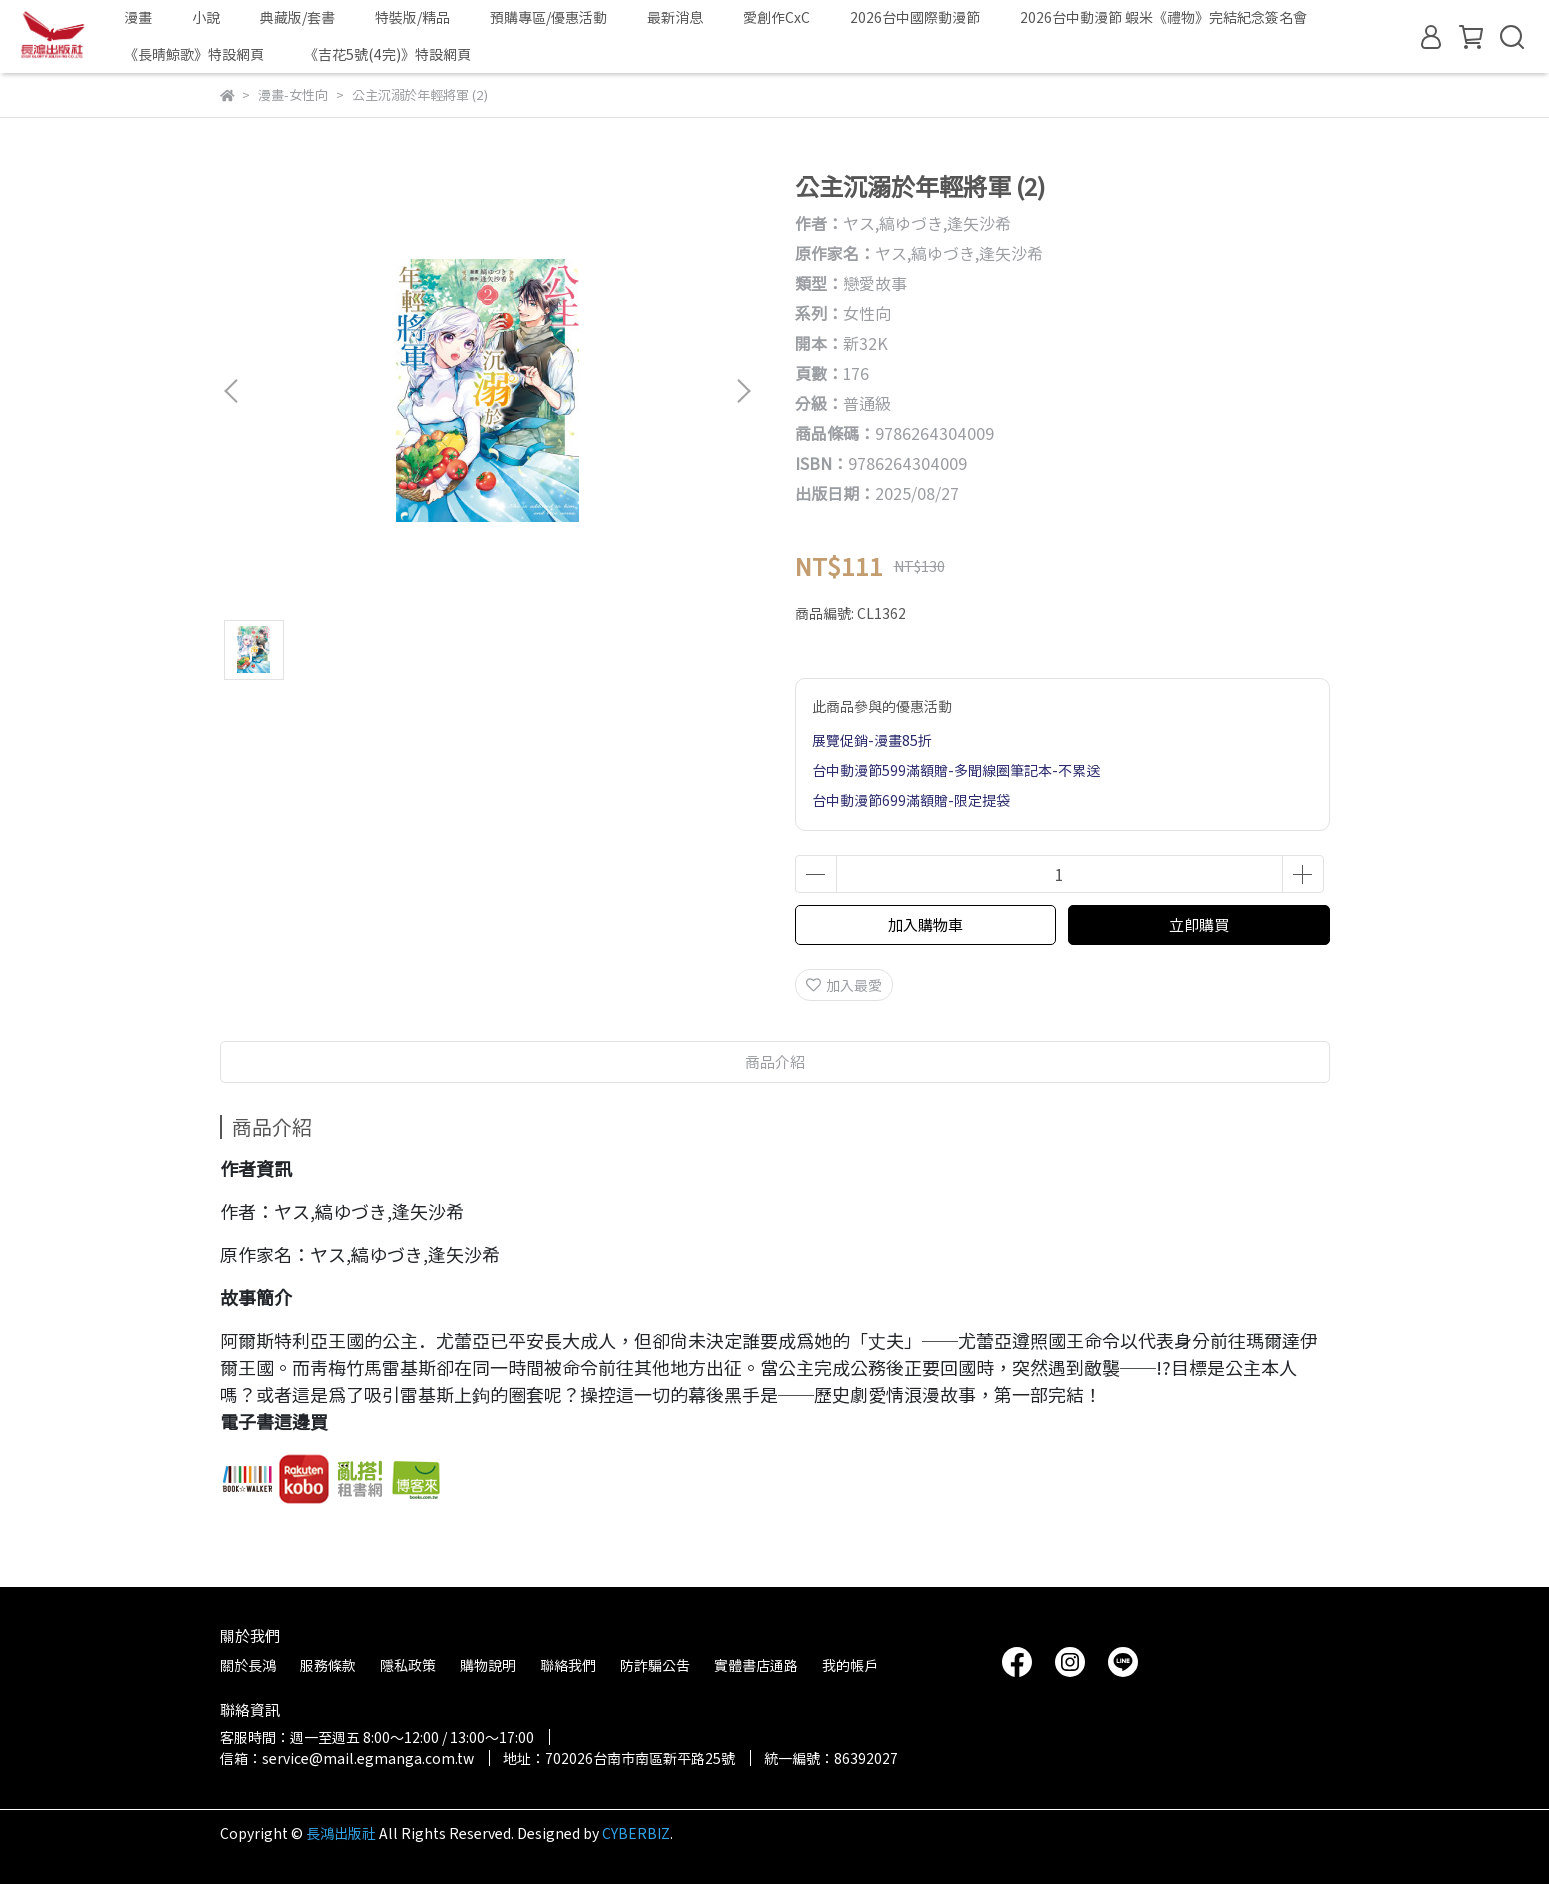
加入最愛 (844, 985)
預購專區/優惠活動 (548, 17)
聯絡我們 (568, 1665)
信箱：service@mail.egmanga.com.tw (347, 1758)
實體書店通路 (756, 1665)
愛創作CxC (776, 17)
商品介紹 (775, 1061)
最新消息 (675, 17)
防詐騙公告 (655, 1665)
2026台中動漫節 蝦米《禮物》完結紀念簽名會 (1163, 17)
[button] (743, 391)
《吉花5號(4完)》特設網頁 (387, 54)
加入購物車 (925, 924)
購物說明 (488, 1665)
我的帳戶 (850, 1665)
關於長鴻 (248, 1665)
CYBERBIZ (636, 1833)
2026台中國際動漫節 (915, 17)
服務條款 (328, 1665)
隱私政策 (408, 1665)
